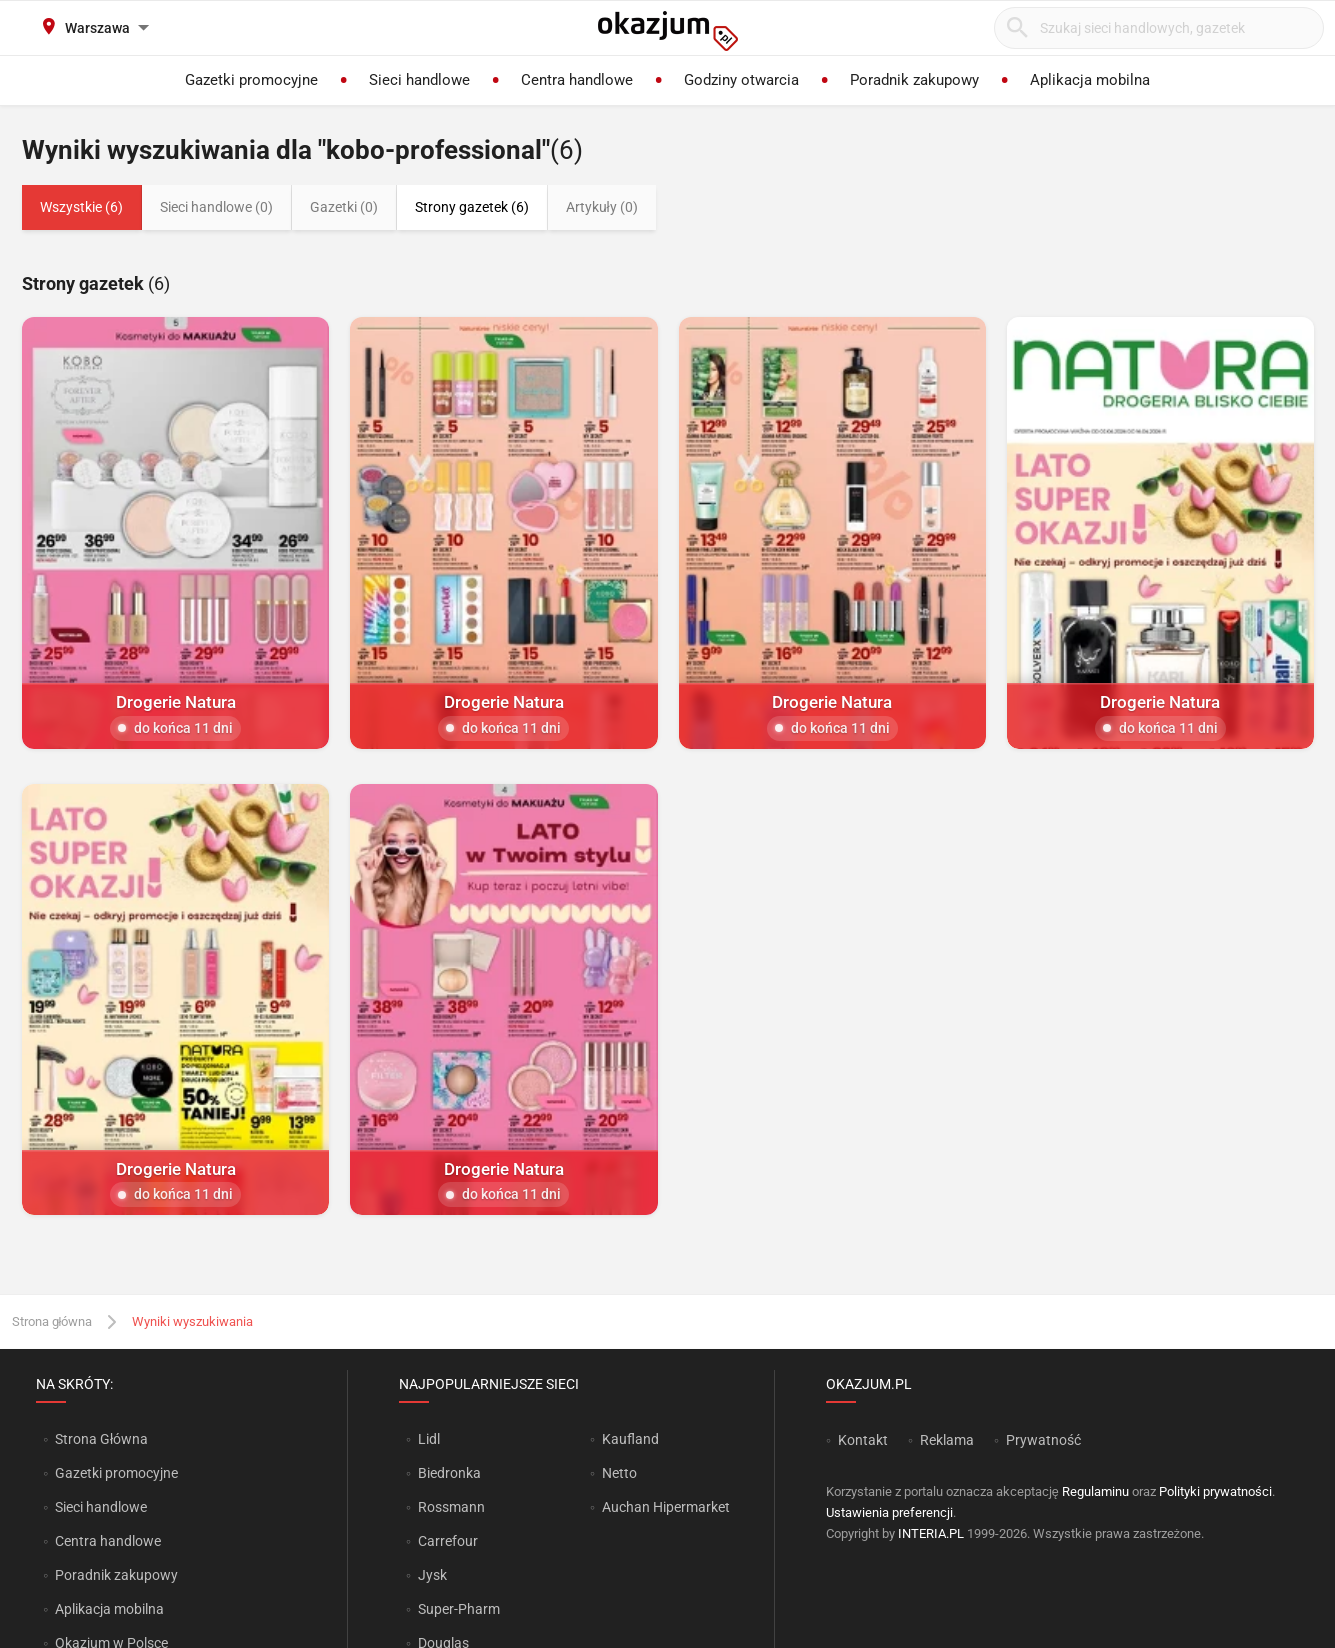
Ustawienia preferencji (889, 1512)
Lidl (429, 1439)
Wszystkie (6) (81, 207)
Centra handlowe (108, 1541)
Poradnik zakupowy (116, 1575)
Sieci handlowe (101, 1507)
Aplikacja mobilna (109, 1609)
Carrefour (448, 1541)
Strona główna (52, 1321)
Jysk (432, 1575)
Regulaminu (1095, 1491)
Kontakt (863, 1440)
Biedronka (449, 1473)
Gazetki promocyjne (116, 1473)
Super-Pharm (459, 1609)
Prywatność (1043, 1440)
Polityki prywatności (1215, 1491)
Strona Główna (101, 1439)
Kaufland (630, 1439)
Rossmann (451, 1507)
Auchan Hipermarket (666, 1507)
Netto (619, 1473)
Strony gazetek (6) (472, 207)
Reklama (947, 1440)
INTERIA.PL (931, 1533)
